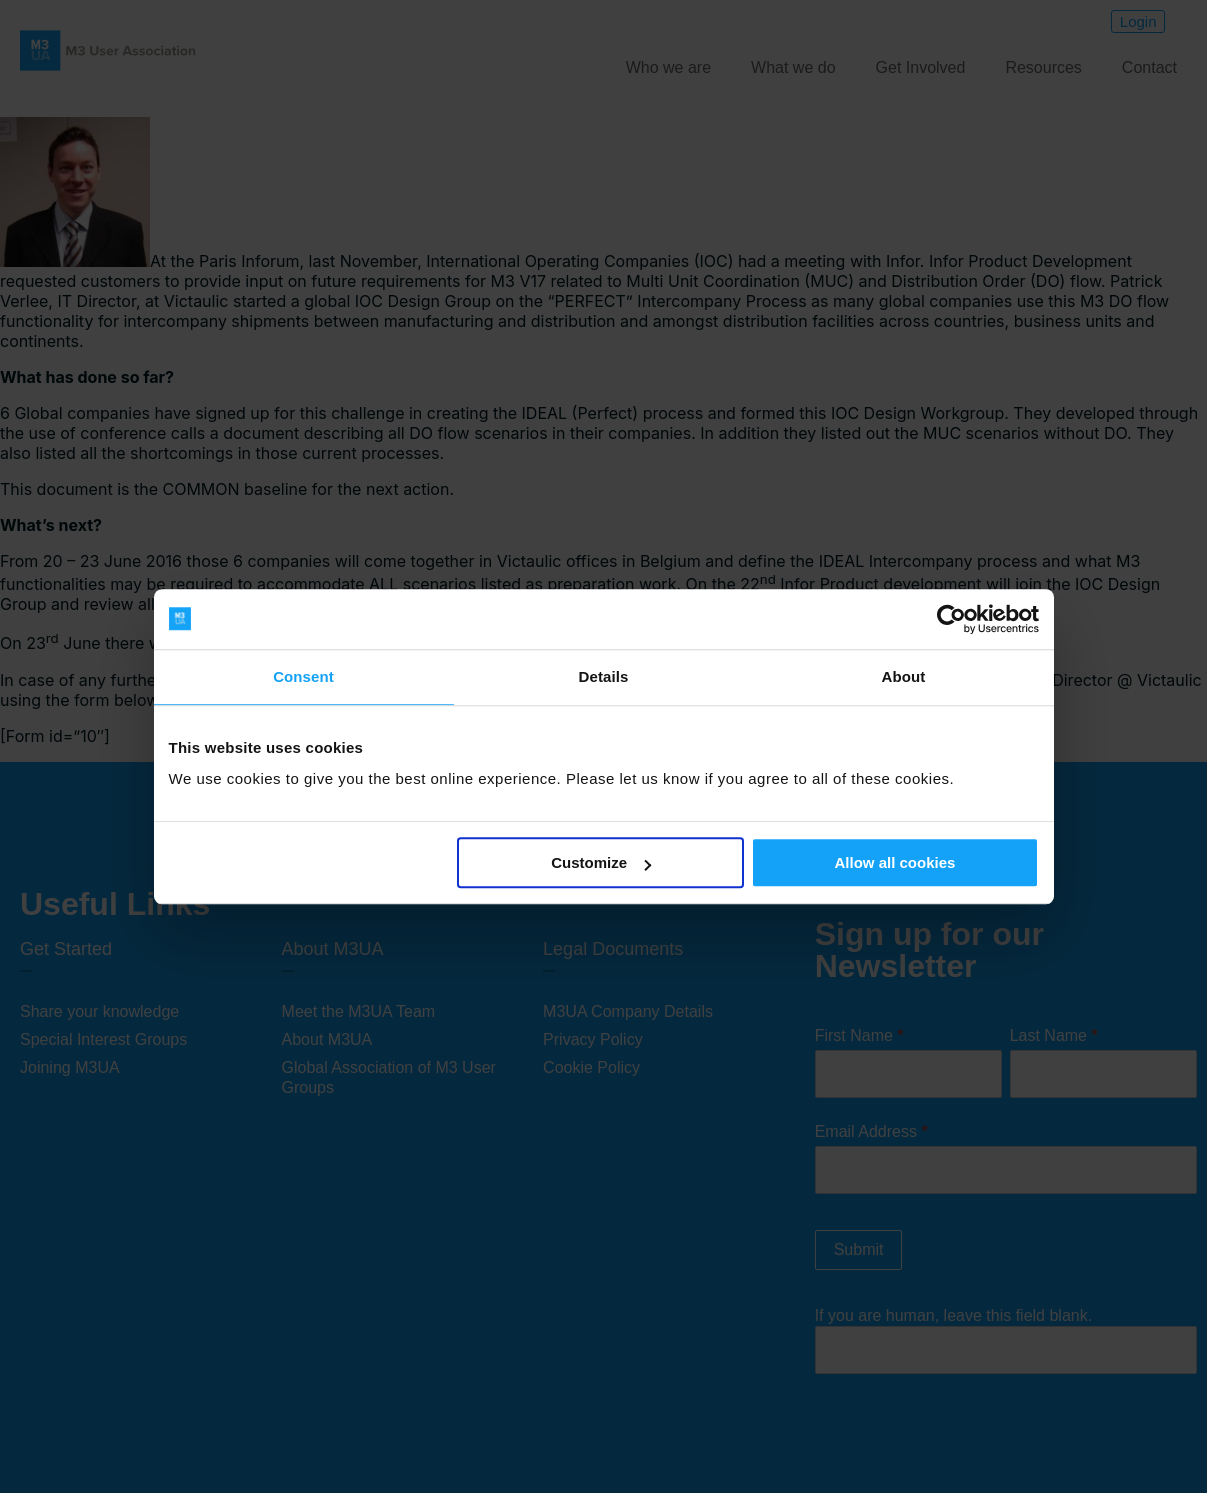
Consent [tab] (303, 676)
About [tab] (904, 676)
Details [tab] (604, 676)
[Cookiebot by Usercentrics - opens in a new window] (951, 619)
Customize (601, 862)
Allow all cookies (895, 862)
